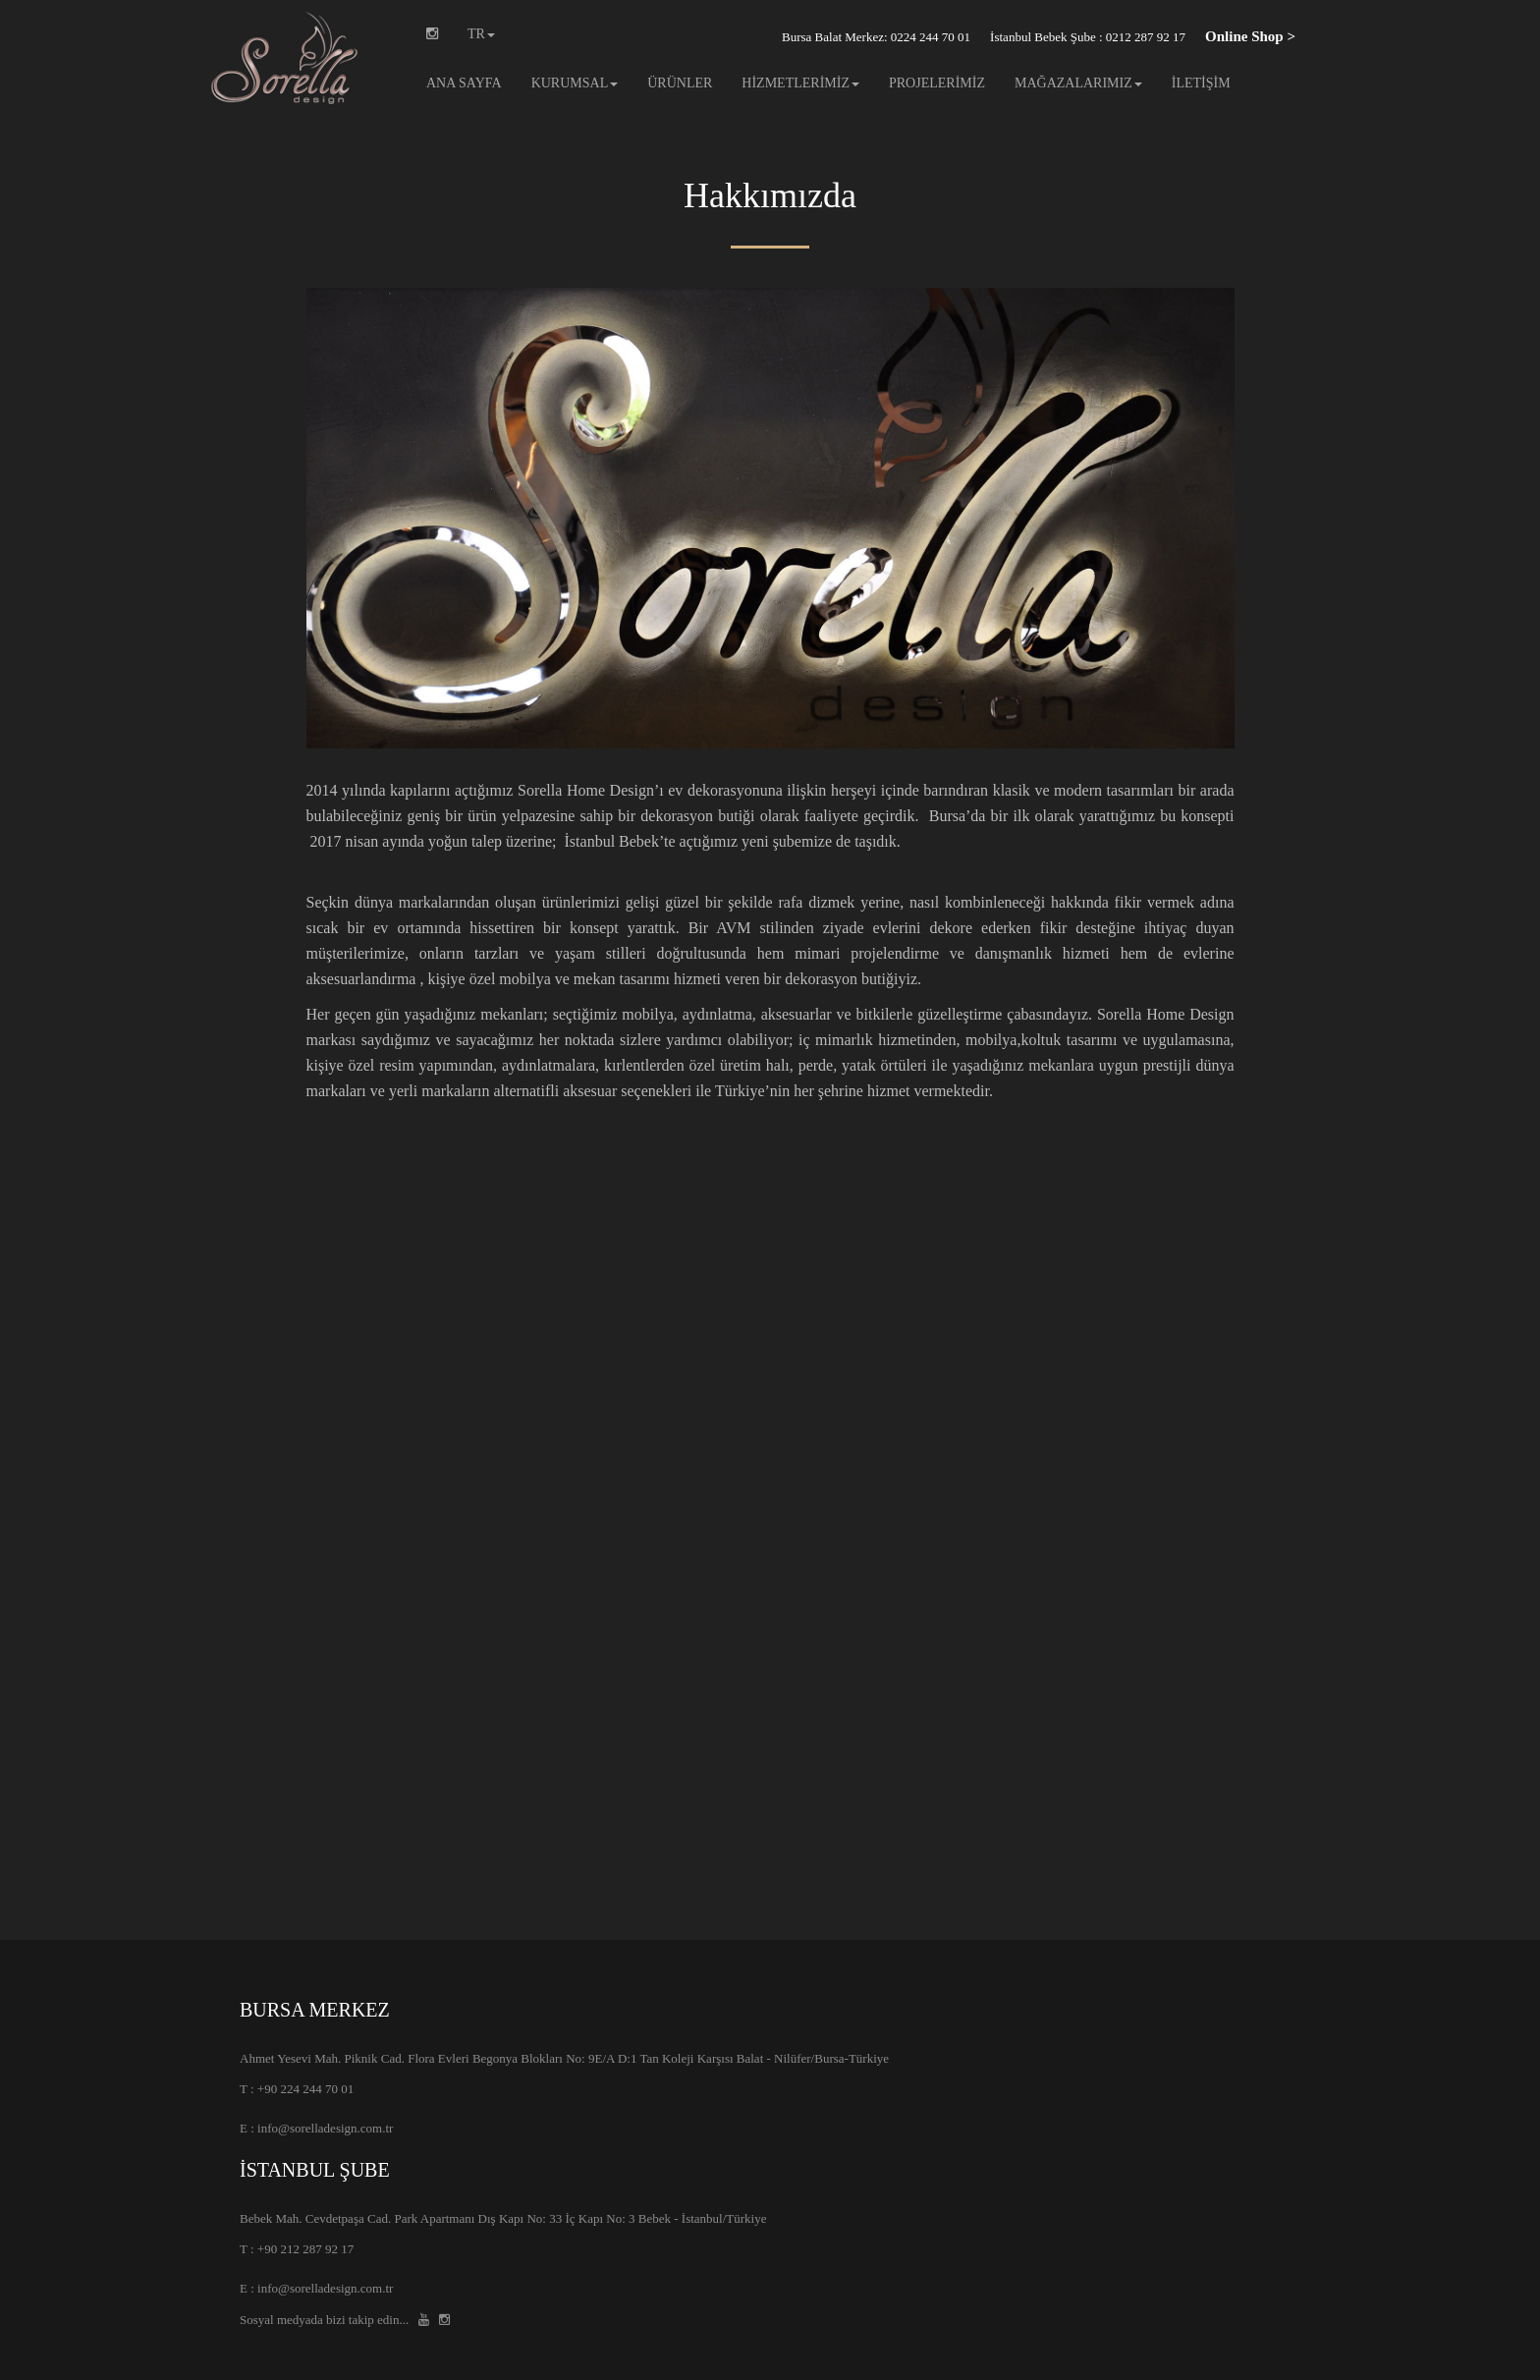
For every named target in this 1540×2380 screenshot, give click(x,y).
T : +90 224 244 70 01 (297, 2088)
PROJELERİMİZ (937, 83)
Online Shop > (1250, 36)
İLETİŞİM (1201, 83)
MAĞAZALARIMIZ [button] (1078, 83)
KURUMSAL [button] (575, 83)
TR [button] (481, 34)
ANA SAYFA (464, 83)
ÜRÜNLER (679, 83)
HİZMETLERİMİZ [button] (800, 83)
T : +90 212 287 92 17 (297, 2249)
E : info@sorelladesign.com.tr (316, 2128)
